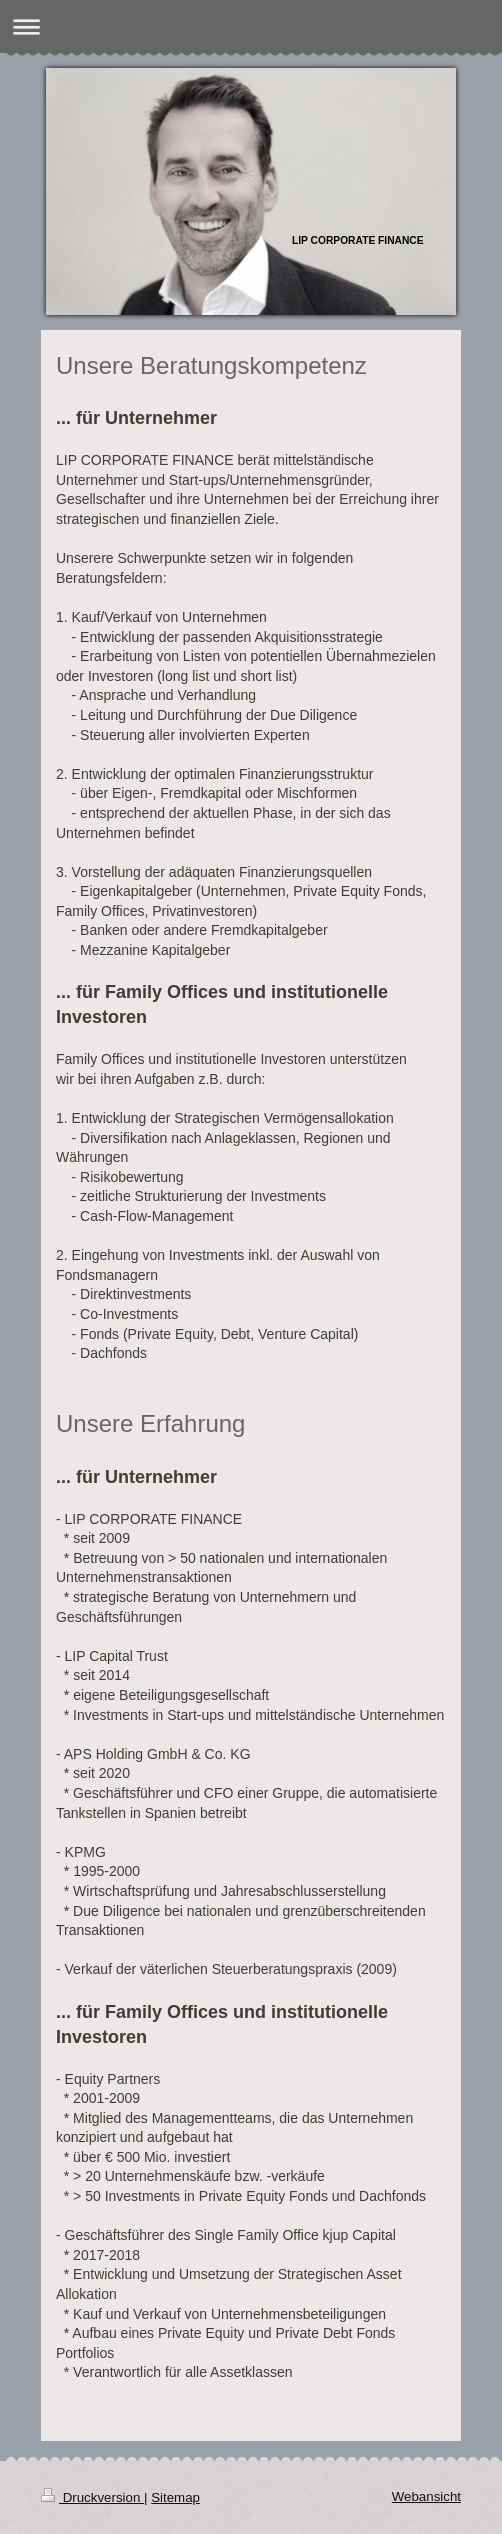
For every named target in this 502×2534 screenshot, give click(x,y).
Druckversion (92, 2497)
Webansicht (426, 2496)
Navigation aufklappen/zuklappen (251, 26)
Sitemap (175, 2497)
